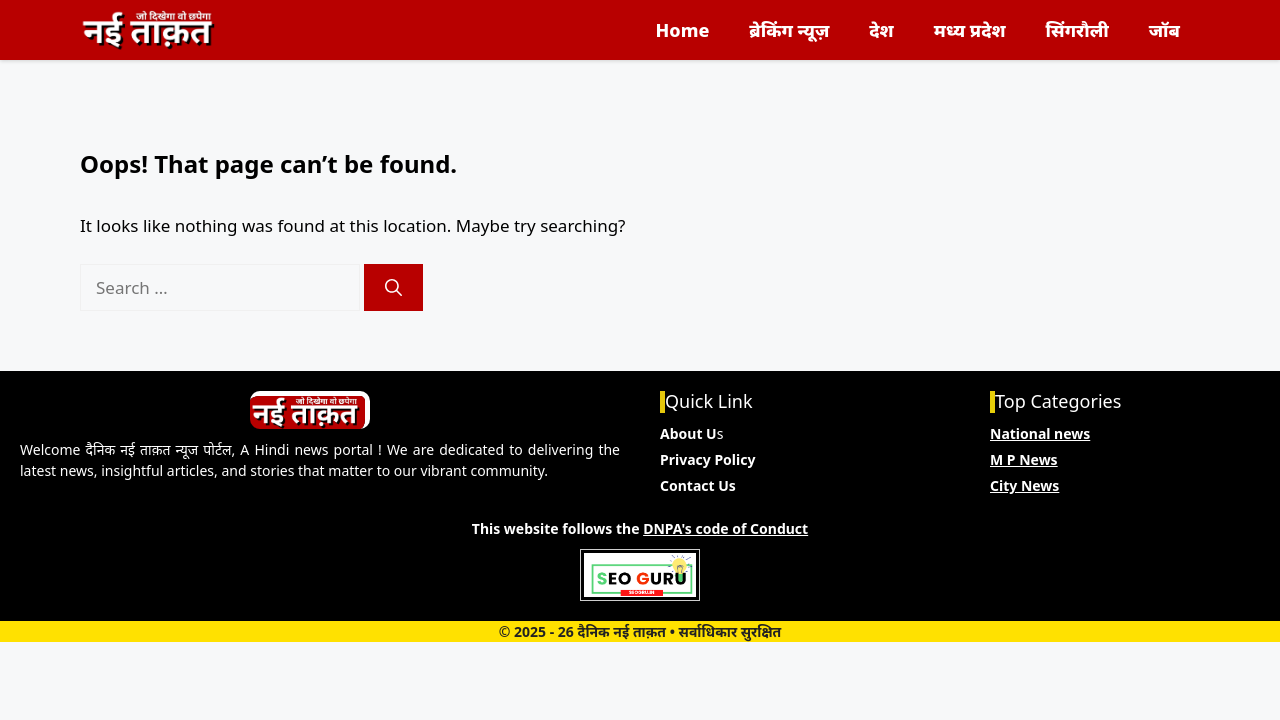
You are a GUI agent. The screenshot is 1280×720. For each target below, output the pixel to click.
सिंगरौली (1077, 30)
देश (881, 30)
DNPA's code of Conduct (725, 528)
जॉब (1164, 30)
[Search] (393, 288)
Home (683, 30)
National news (1040, 433)
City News (1024, 485)
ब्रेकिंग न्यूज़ (789, 30)
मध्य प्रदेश (970, 30)
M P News (1024, 459)
